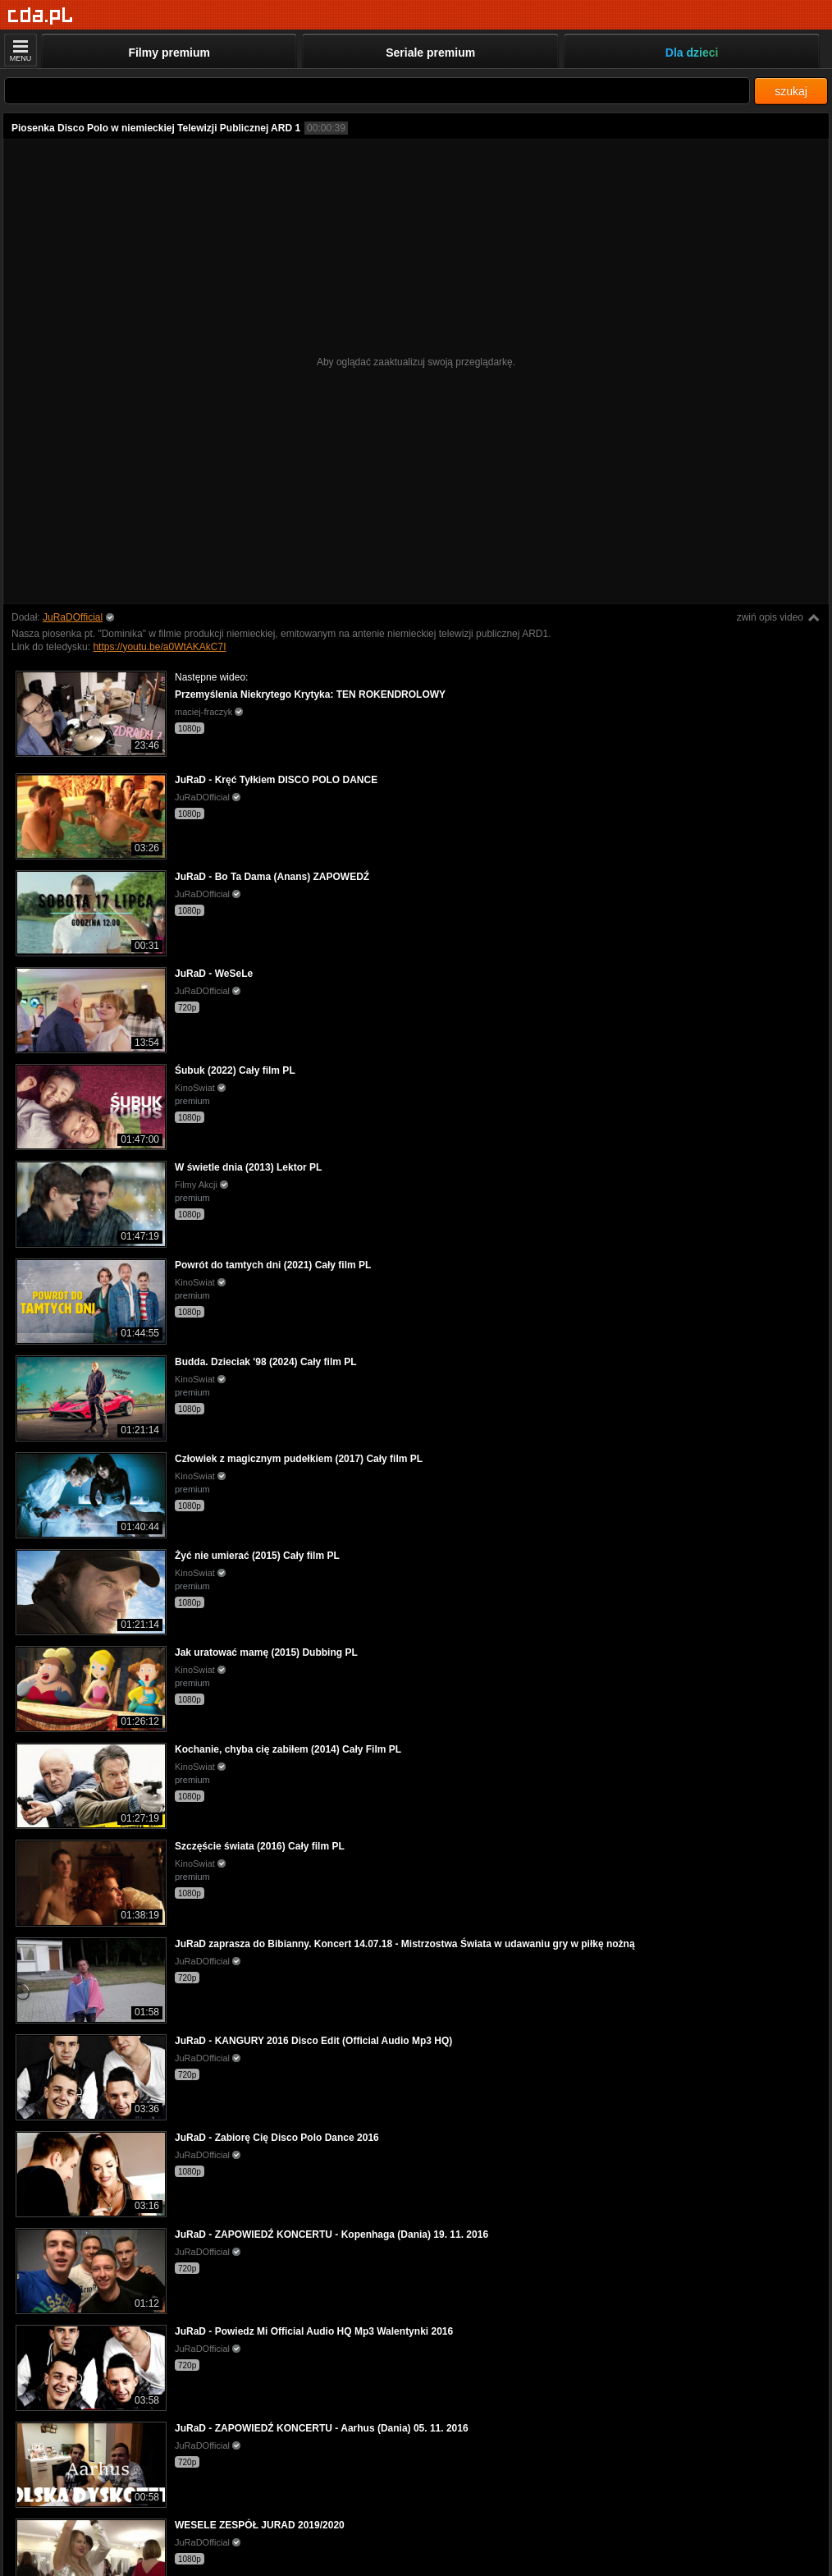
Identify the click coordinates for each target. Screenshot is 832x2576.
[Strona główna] (40, 16)
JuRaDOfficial (73, 617)
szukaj (791, 91)
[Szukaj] (377, 90)
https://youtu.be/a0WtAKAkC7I (159, 647)
